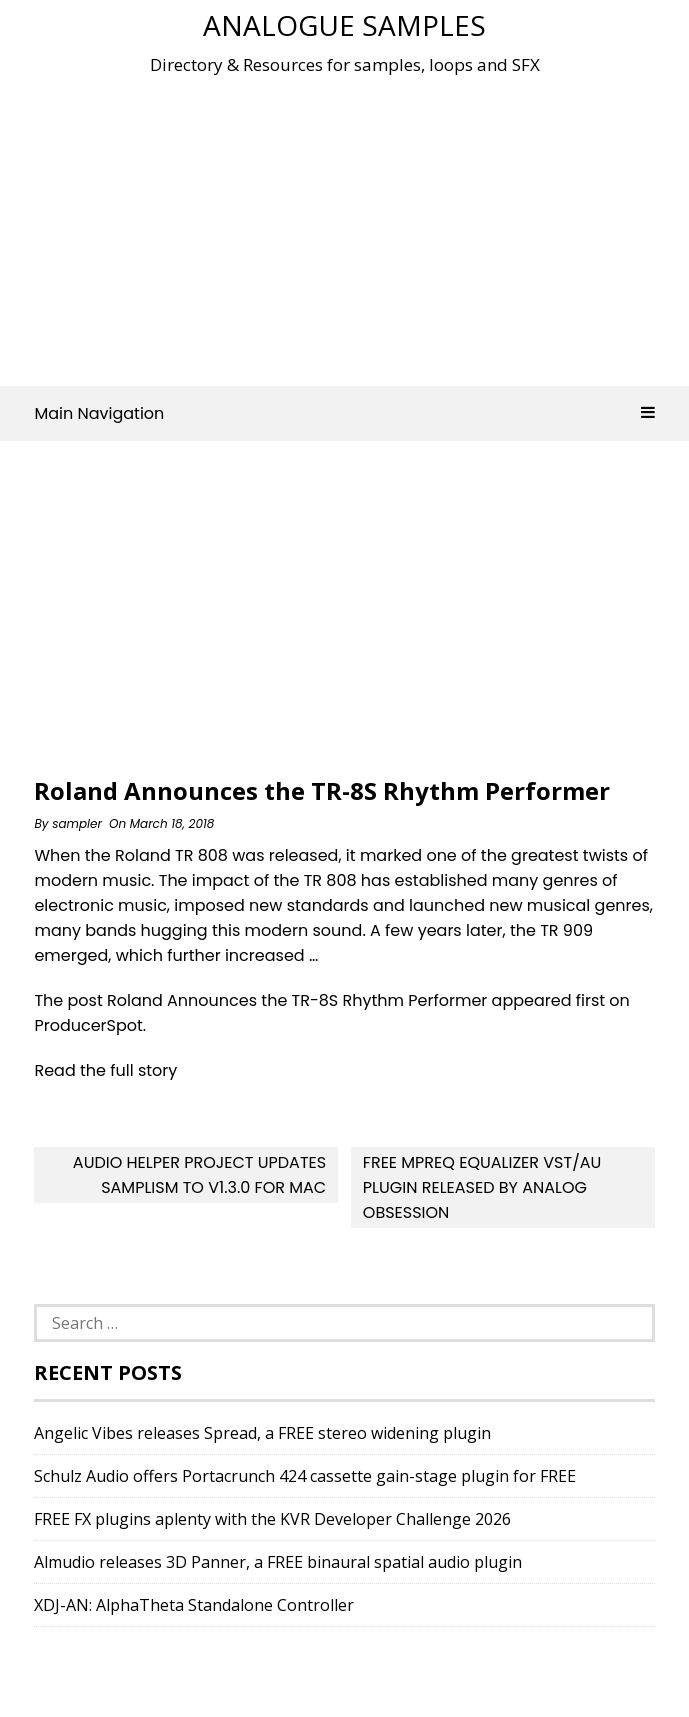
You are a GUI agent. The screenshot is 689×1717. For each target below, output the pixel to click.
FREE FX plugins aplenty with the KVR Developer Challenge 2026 (272, 1519)
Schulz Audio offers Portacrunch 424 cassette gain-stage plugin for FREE (305, 1476)
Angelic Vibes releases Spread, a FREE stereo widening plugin (262, 1433)
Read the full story (105, 1070)
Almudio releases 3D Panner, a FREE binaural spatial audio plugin (278, 1562)
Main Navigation (344, 413)
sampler (77, 823)
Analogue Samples (344, 25)
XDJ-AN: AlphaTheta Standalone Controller (194, 1605)
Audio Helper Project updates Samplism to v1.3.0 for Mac (199, 1175)
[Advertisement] (361, 224)
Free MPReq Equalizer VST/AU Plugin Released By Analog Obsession (482, 1187)
